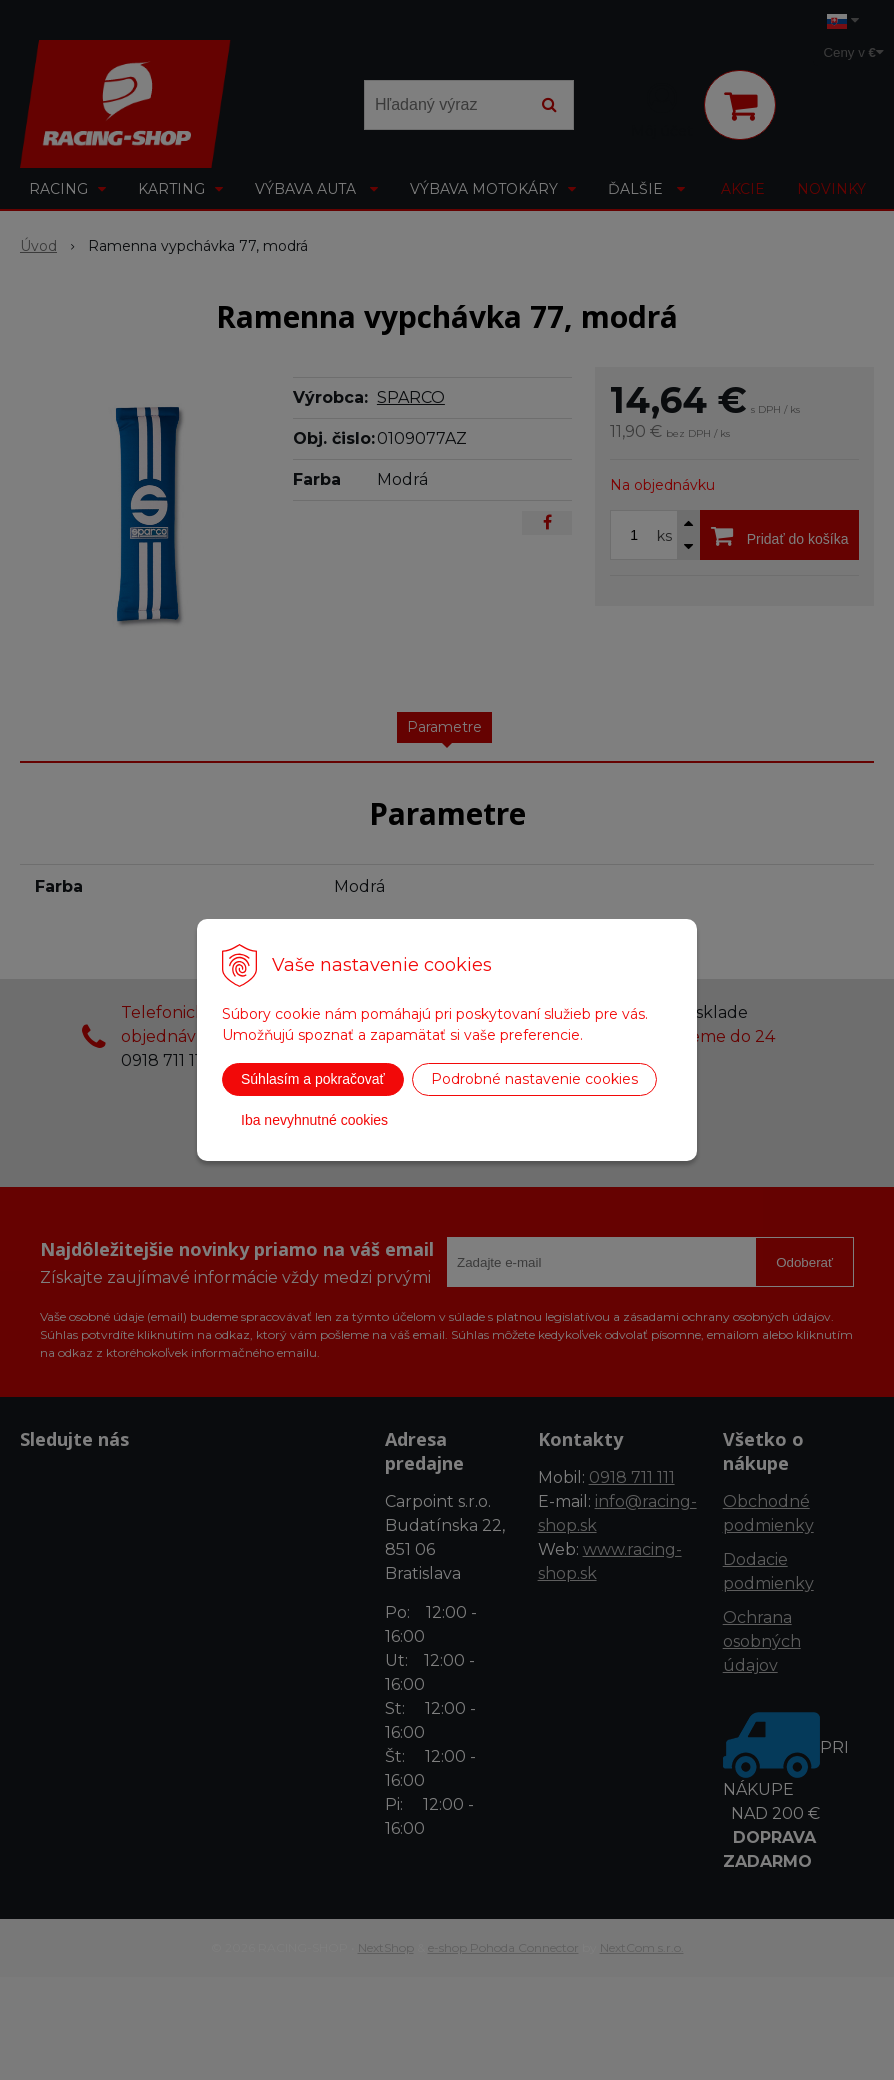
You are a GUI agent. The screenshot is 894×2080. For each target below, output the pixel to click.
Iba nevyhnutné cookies (314, 1120)
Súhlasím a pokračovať (313, 1079)
